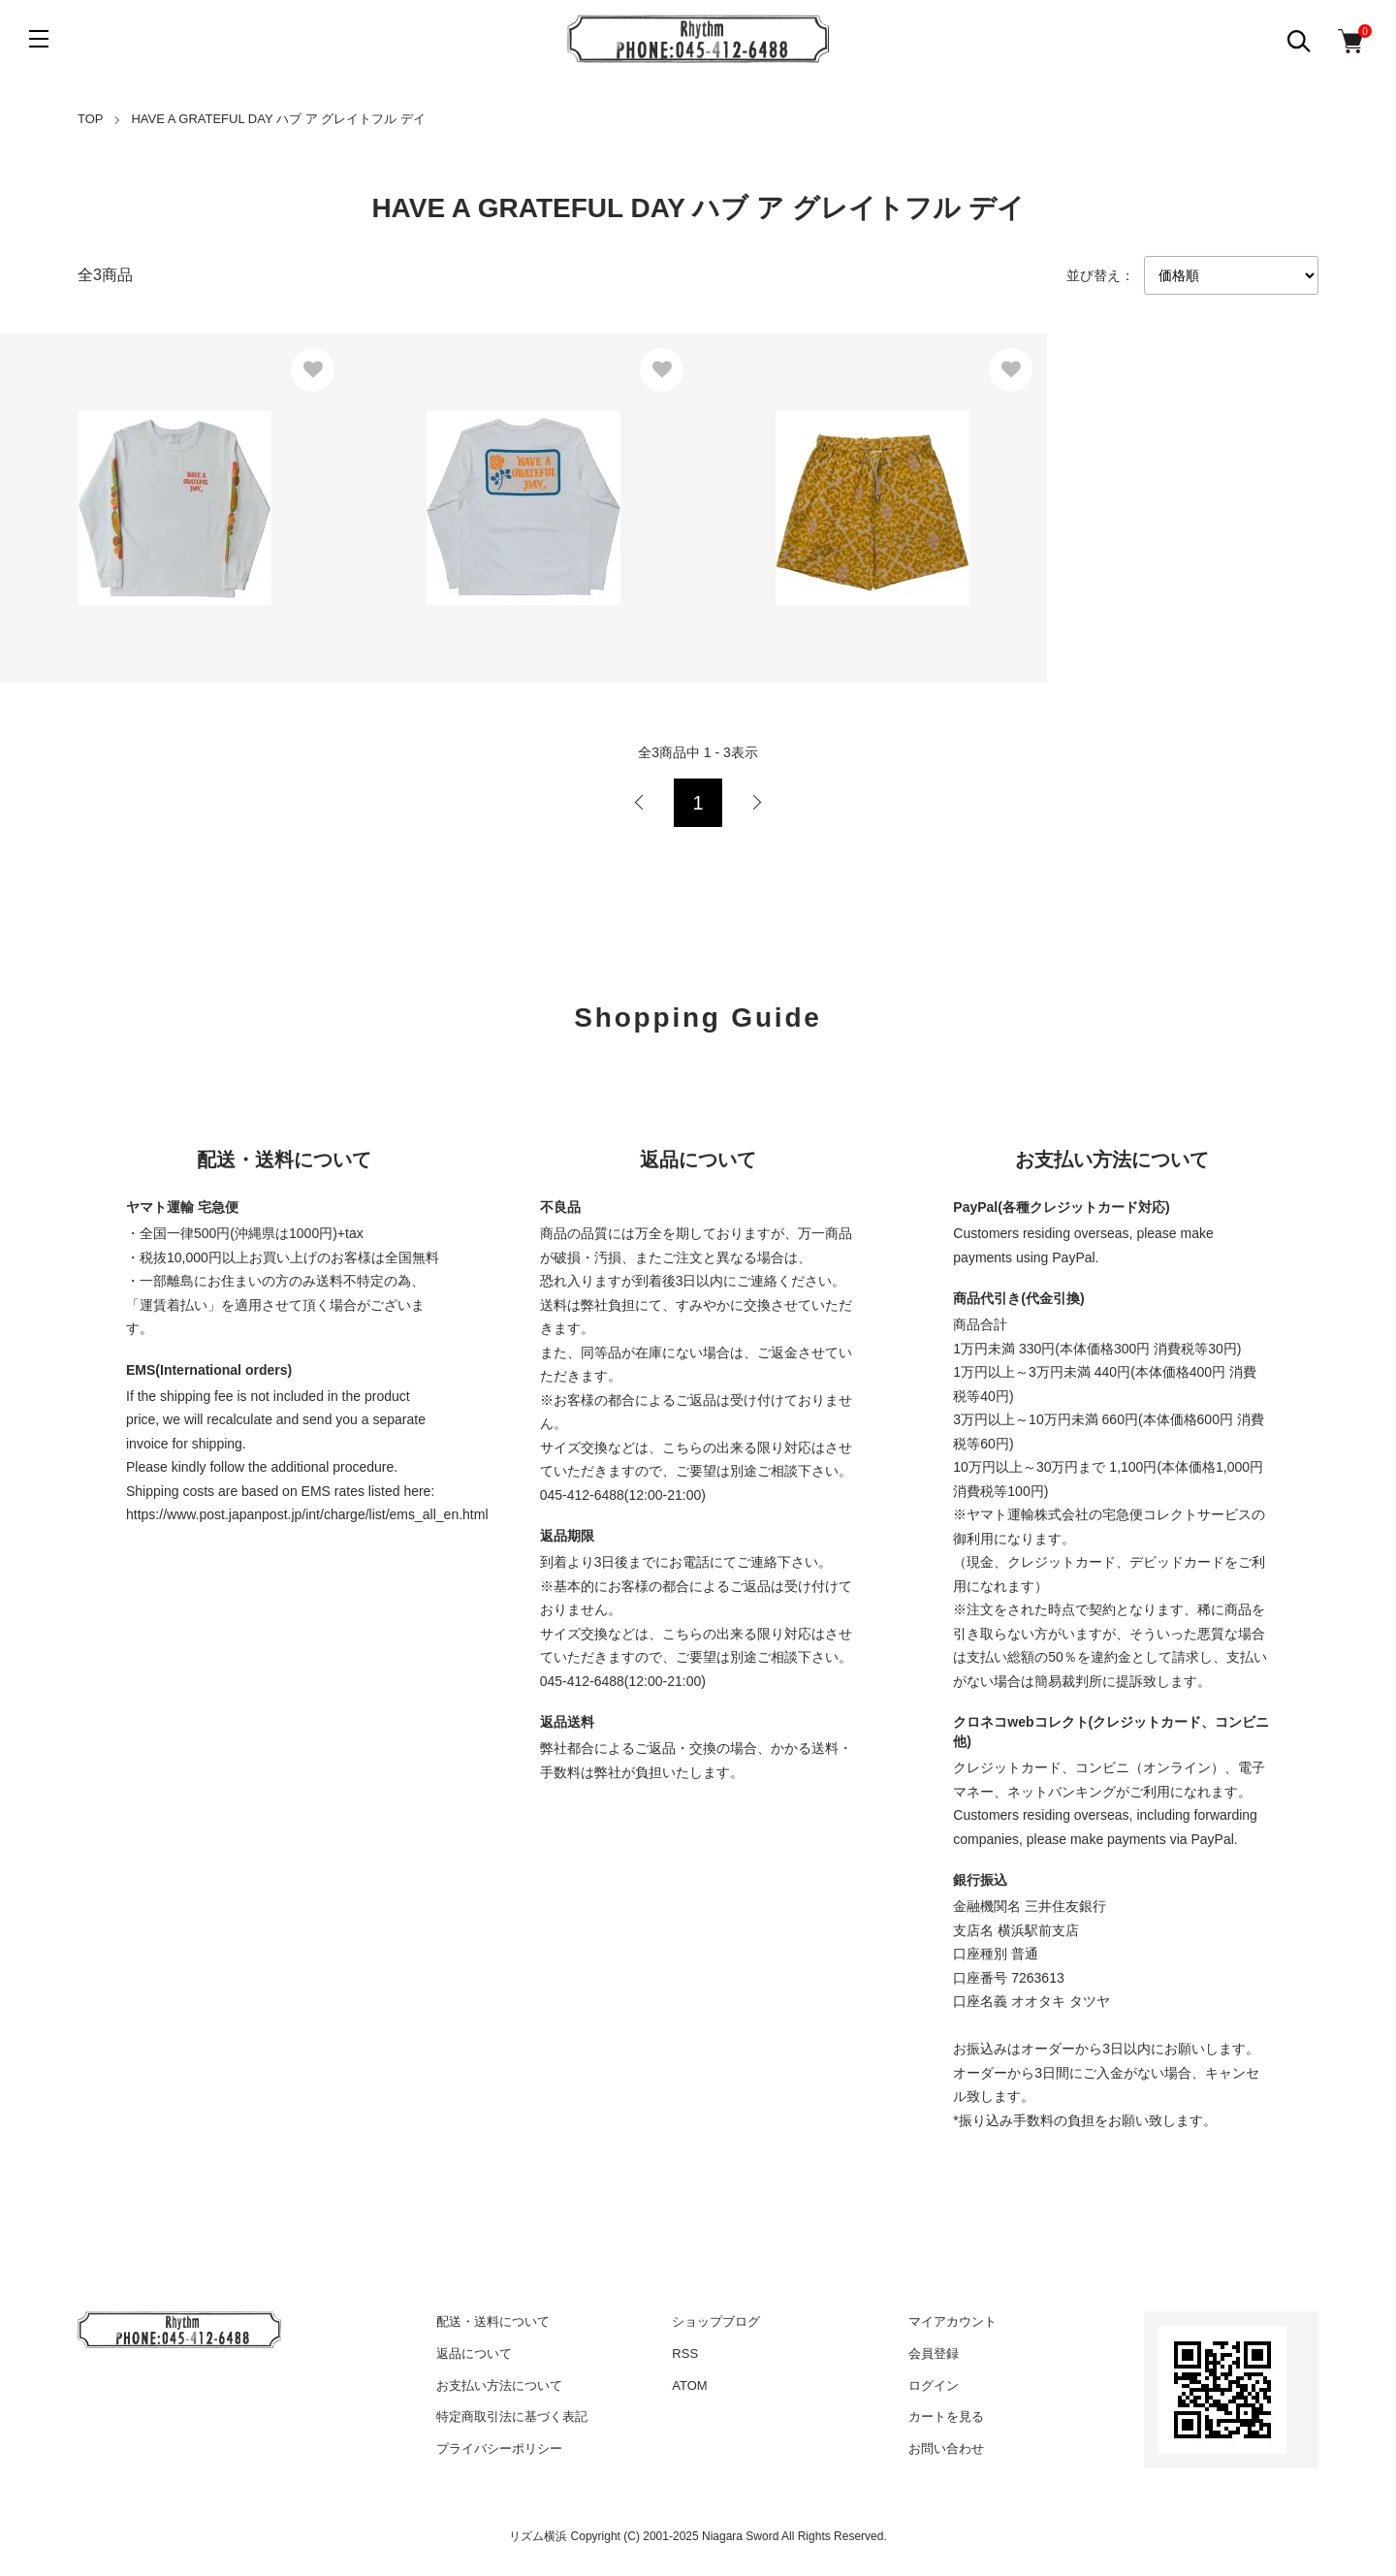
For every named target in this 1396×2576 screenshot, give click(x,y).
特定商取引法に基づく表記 (511, 2416)
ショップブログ (716, 2321)
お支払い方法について (499, 2385)
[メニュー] (39, 39)
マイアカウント (952, 2321)
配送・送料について (493, 2321)
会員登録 (933, 2353)
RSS (685, 2353)
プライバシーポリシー (499, 2448)
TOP (91, 118)
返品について (474, 2353)
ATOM (689, 2385)
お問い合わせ (946, 2448)
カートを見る (946, 2416)
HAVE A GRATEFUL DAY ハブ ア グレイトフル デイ (278, 118)
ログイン (933, 2385)
